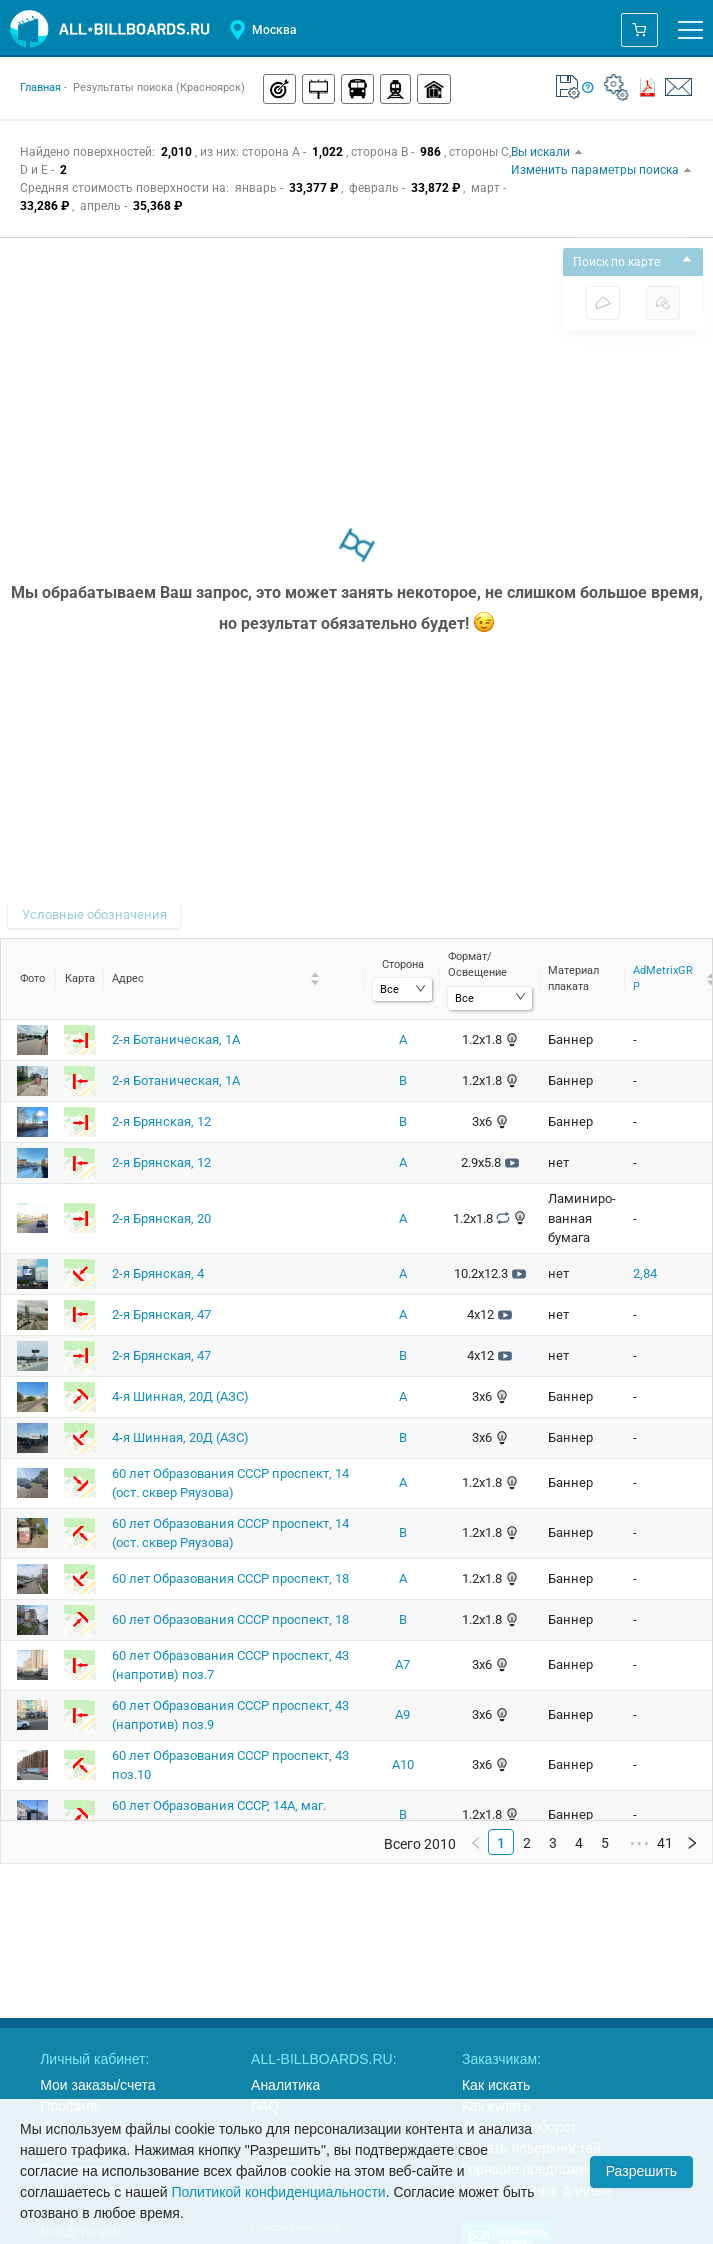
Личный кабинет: (94, 2059)
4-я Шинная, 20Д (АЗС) (180, 1396)
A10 (403, 1764)
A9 (402, 1714)
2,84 (645, 1273)
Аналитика (285, 2085)
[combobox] (402, 989)
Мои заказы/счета (97, 2085)
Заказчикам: (501, 2059)
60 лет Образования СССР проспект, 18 (230, 1578)
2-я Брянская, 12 (161, 1121)
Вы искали (547, 152)
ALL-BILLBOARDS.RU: (324, 2059)
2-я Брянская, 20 (161, 1218)
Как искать (496, 2085)
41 (665, 1843)
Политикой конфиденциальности (278, 2192)
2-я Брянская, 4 (158, 1273)
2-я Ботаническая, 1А (176, 1039)
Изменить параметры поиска (602, 170)
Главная (40, 87)
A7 (402, 1664)
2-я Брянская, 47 (161, 1314)
